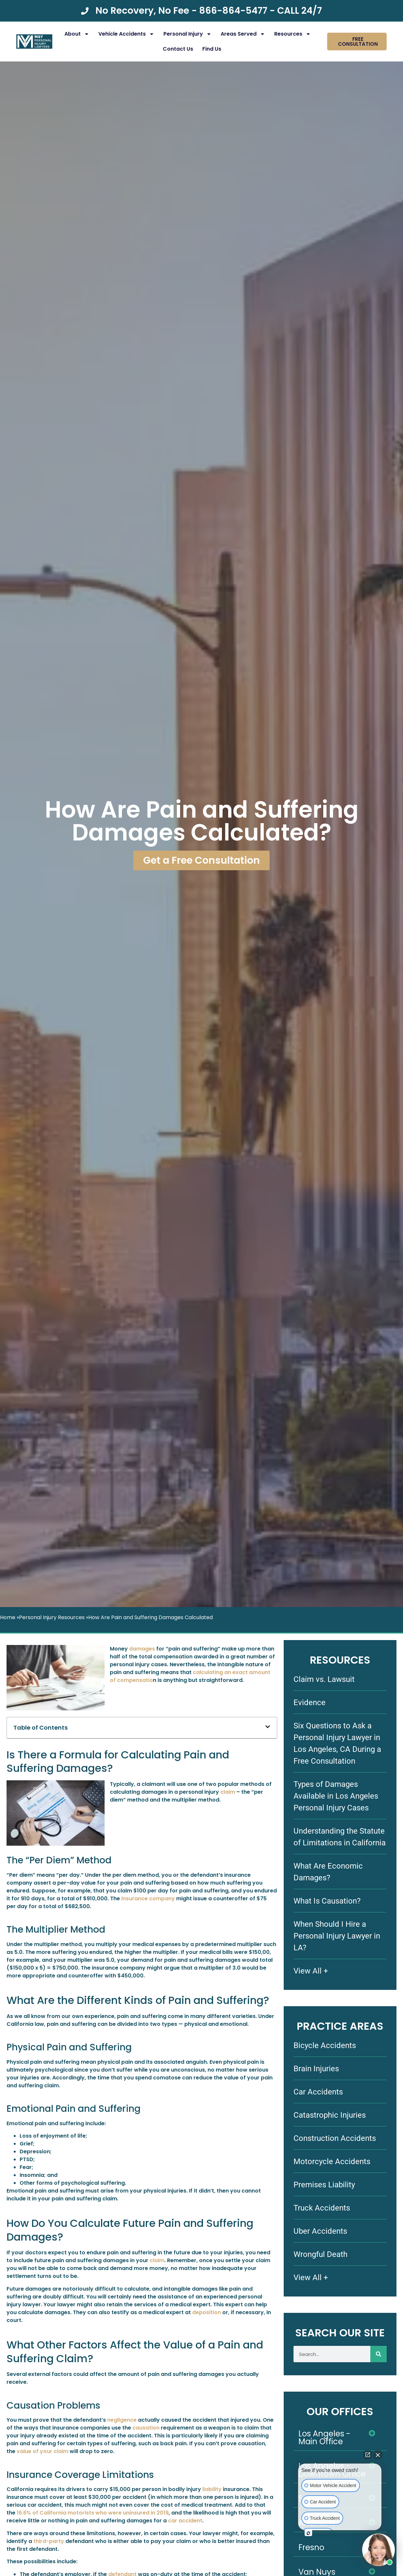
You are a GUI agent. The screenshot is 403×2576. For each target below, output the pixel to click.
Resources (292, 34)
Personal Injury (187, 34)
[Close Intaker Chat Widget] (377, 2454)
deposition (206, 2312)
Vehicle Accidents (126, 34)
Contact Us (178, 49)
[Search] (378, 2354)
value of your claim (42, 2451)
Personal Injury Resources (52, 1617)
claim (227, 1792)
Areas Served (243, 34)
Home (7, 1617)
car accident (185, 2520)
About (76, 34)
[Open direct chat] (367, 2454)
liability (212, 2489)
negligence (122, 2420)
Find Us (211, 49)
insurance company (148, 1898)
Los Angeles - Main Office (324, 2437)
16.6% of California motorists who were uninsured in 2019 (93, 2513)
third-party (48, 2541)
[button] (267, 1728)
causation (146, 2428)
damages (142, 1648)
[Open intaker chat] (308, 2533)
